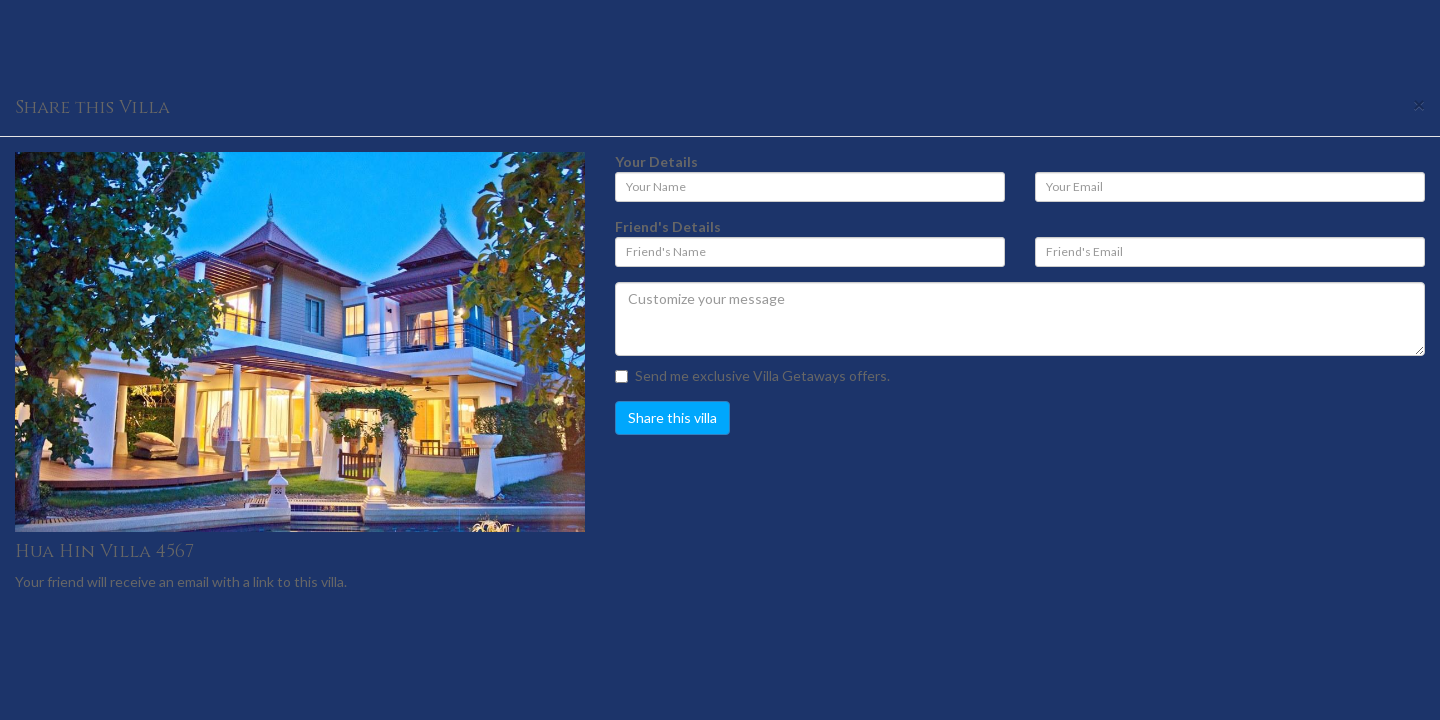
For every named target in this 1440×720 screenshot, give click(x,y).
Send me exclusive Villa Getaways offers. (752, 375)
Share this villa (672, 417)
